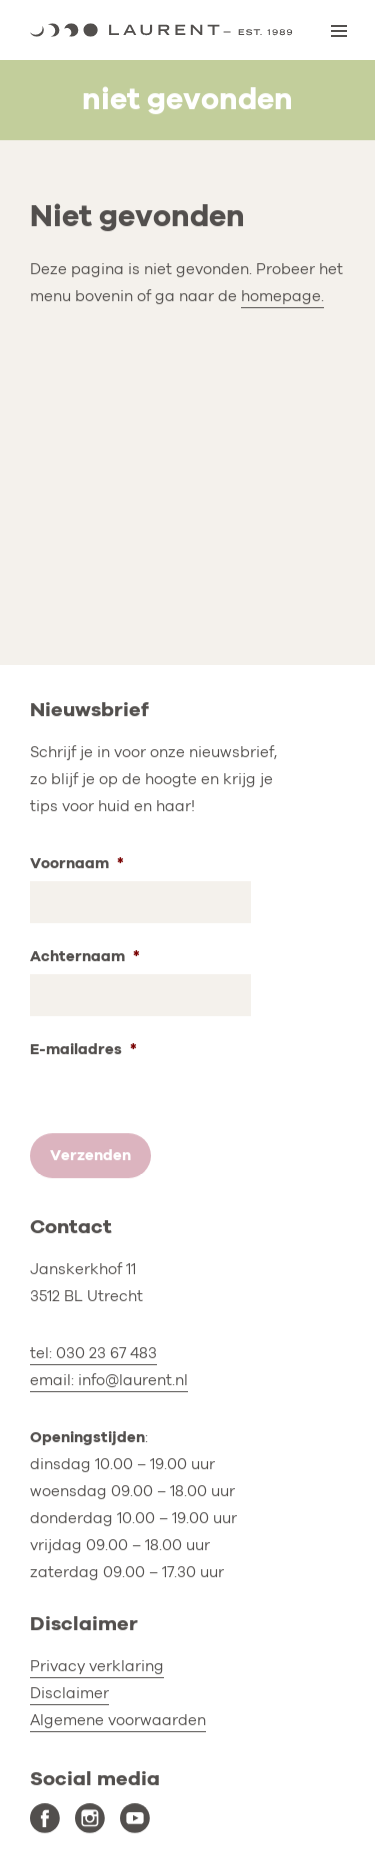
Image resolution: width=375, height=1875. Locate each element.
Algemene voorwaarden (118, 1720)
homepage (281, 296)
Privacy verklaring (97, 1666)
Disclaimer (69, 1693)
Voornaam (77, 863)
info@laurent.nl (133, 1381)
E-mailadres (83, 1049)
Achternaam (85, 956)
